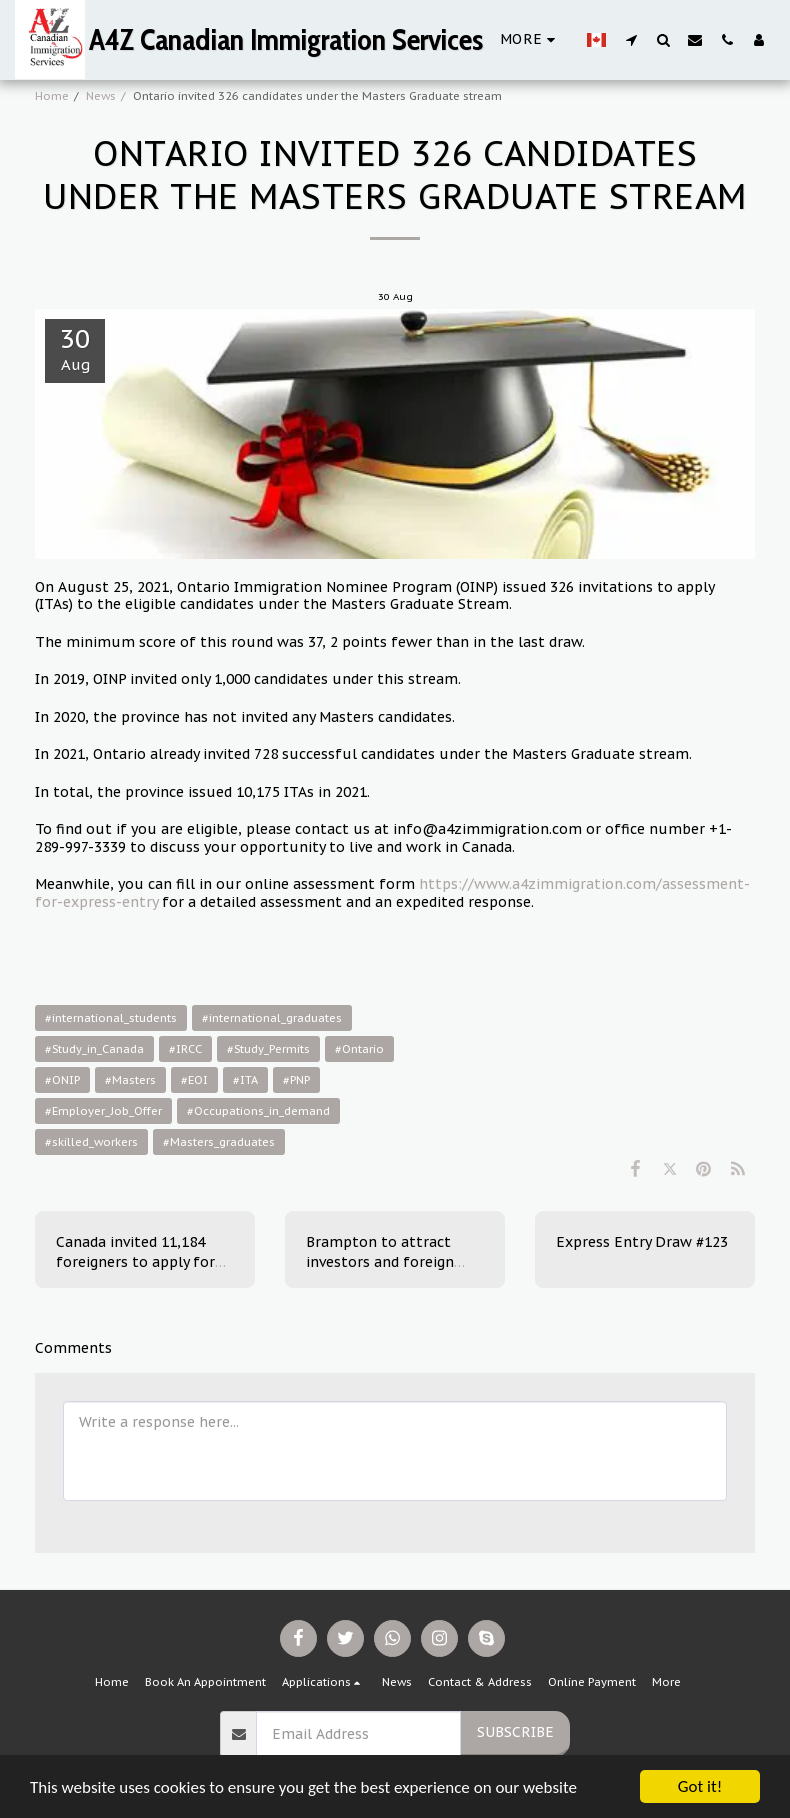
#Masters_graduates (219, 1142)
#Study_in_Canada (94, 1049)
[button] (631, 39)
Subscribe (515, 1732)
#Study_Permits (268, 1049)
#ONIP (62, 1080)
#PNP (296, 1080)
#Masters (130, 1080)
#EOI (194, 1080)
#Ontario (359, 1049)
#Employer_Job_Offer (103, 1111)
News (101, 96)
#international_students (111, 1018)
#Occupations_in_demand (258, 1111)
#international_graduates (272, 1018)
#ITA (245, 1080)
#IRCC (185, 1049)
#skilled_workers (91, 1142)
